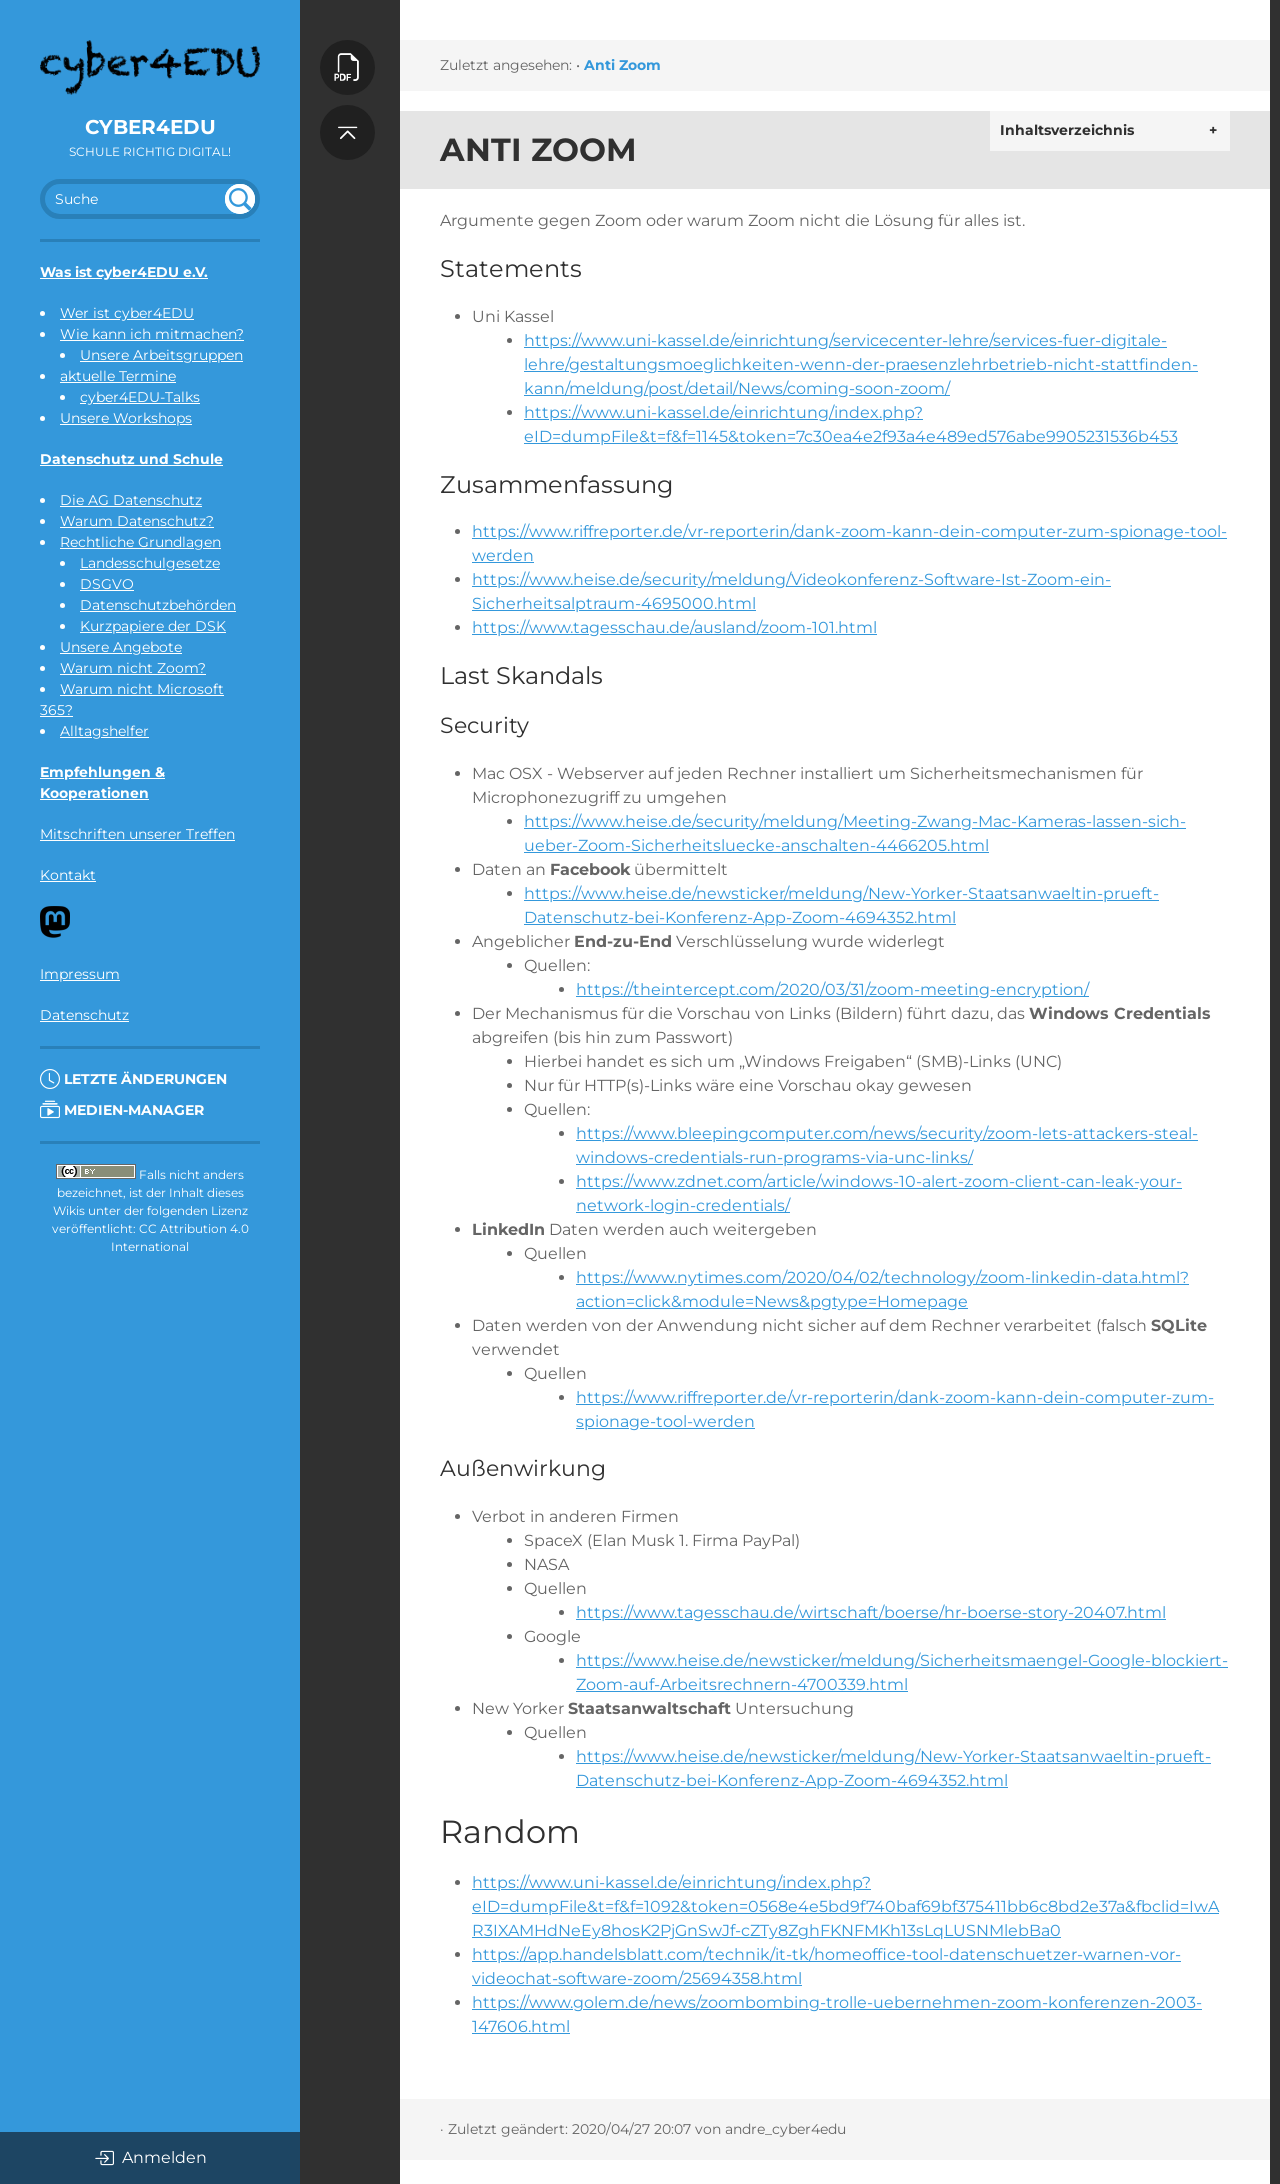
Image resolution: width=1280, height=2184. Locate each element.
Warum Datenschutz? (137, 521)
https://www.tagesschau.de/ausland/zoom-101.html (674, 627)
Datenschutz (84, 1015)
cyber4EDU (150, 127)
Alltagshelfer (104, 731)
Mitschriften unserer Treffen (137, 834)
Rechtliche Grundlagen (140, 542)
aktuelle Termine (118, 376)
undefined (240, 199)
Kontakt (68, 875)
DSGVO (107, 584)
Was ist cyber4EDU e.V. (124, 272)
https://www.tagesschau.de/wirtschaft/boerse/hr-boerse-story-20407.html (871, 1612)
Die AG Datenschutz (131, 500)
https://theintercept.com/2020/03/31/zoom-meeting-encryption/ (832, 989)
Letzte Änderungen (133, 1079)
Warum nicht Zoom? (133, 668)
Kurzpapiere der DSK (153, 626)
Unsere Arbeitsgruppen (161, 355)
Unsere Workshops (126, 418)
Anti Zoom (622, 65)
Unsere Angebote (121, 647)
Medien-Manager (122, 1110)
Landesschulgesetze (150, 563)
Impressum (80, 974)
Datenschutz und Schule (131, 459)
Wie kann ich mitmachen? (152, 334)
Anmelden (150, 2158)
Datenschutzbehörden (158, 605)
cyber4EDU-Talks (140, 397)
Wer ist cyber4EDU (127, 313)
